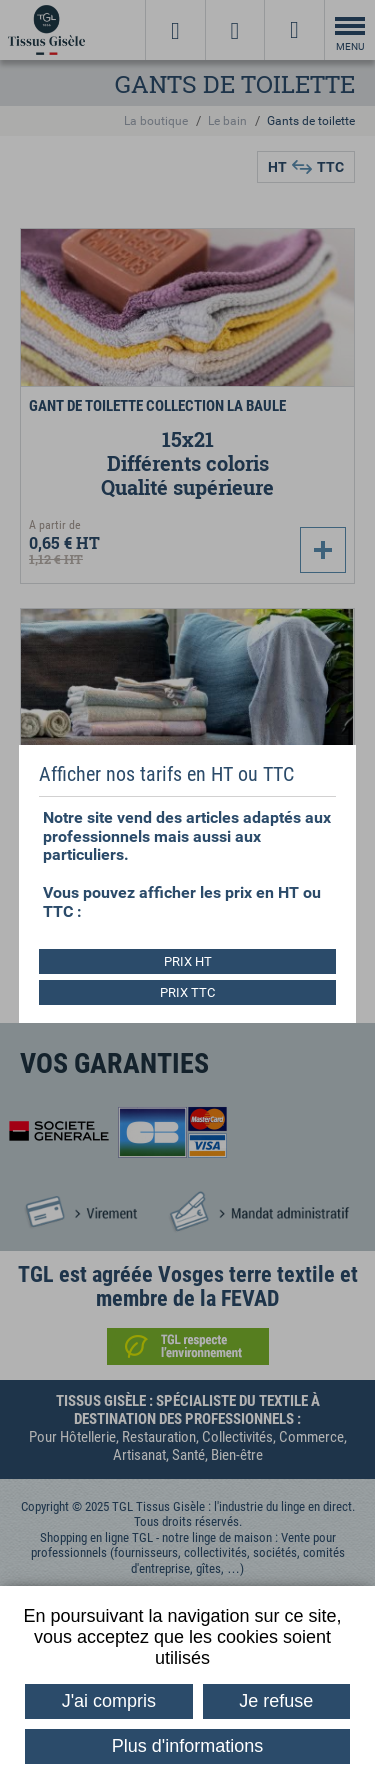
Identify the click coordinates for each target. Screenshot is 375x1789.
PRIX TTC (187, 992)
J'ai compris (109, 1701)
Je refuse (276, 1701)
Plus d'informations (188, 1746)
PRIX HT (188, 961)
